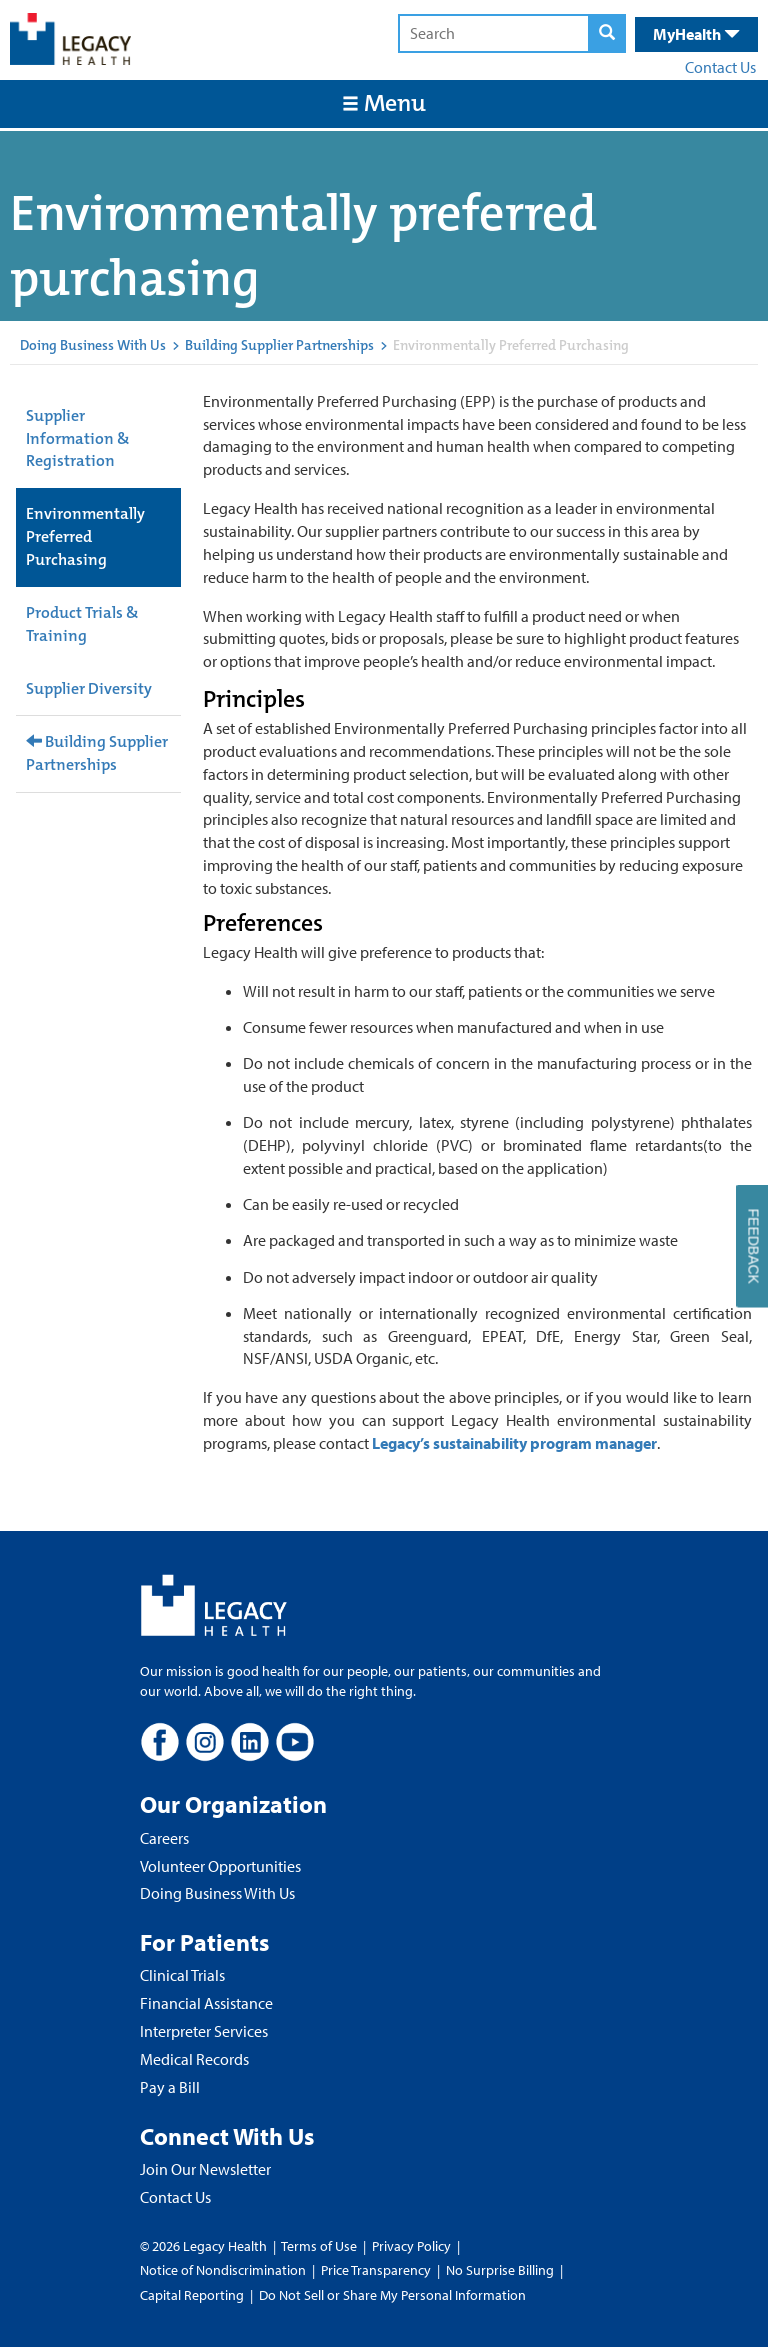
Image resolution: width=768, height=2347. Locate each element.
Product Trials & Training (82, 624)
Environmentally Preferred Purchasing (85, 536)
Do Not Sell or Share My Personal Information (392, 2295)
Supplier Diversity (89, 688)
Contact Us (720, 67)
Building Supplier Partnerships (279, 345)
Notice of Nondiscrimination (223, 2270)
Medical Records (194, 2059)
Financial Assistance (206, 2003)
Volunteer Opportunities (220, 1866)
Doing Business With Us (93, 345)
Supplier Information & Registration (78, 438)
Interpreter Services (204, 2031)
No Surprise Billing (500, 2270)
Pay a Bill (170, 2087)
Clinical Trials (182, 1975)
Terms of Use (320, 2246)
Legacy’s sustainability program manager (514, 1443)
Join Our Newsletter (205, 2169)
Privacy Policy (411, 2246)
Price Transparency (376, 2270)
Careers (164, 1838)
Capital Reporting (192, 2295)
